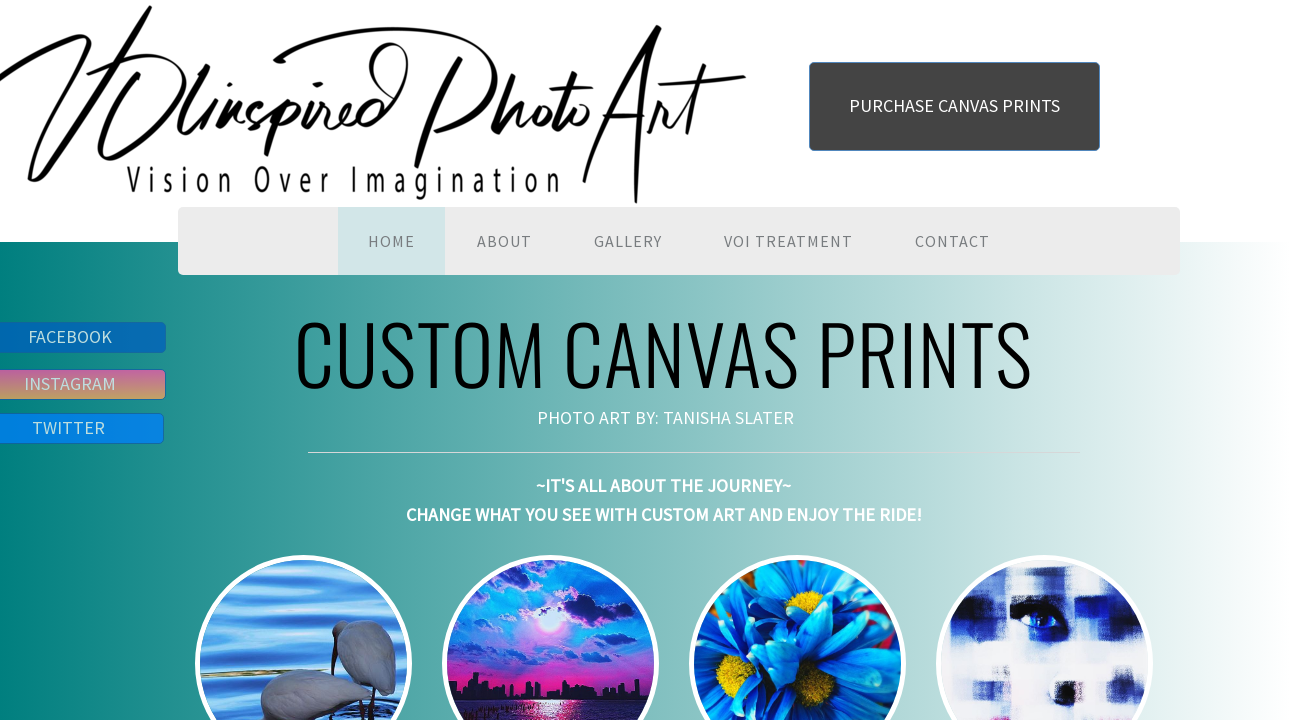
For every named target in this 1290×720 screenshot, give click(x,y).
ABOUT (504, 241)
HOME (391, 241)
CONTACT (952, 241)
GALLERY (628, 241)
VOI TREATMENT (788, 241)
